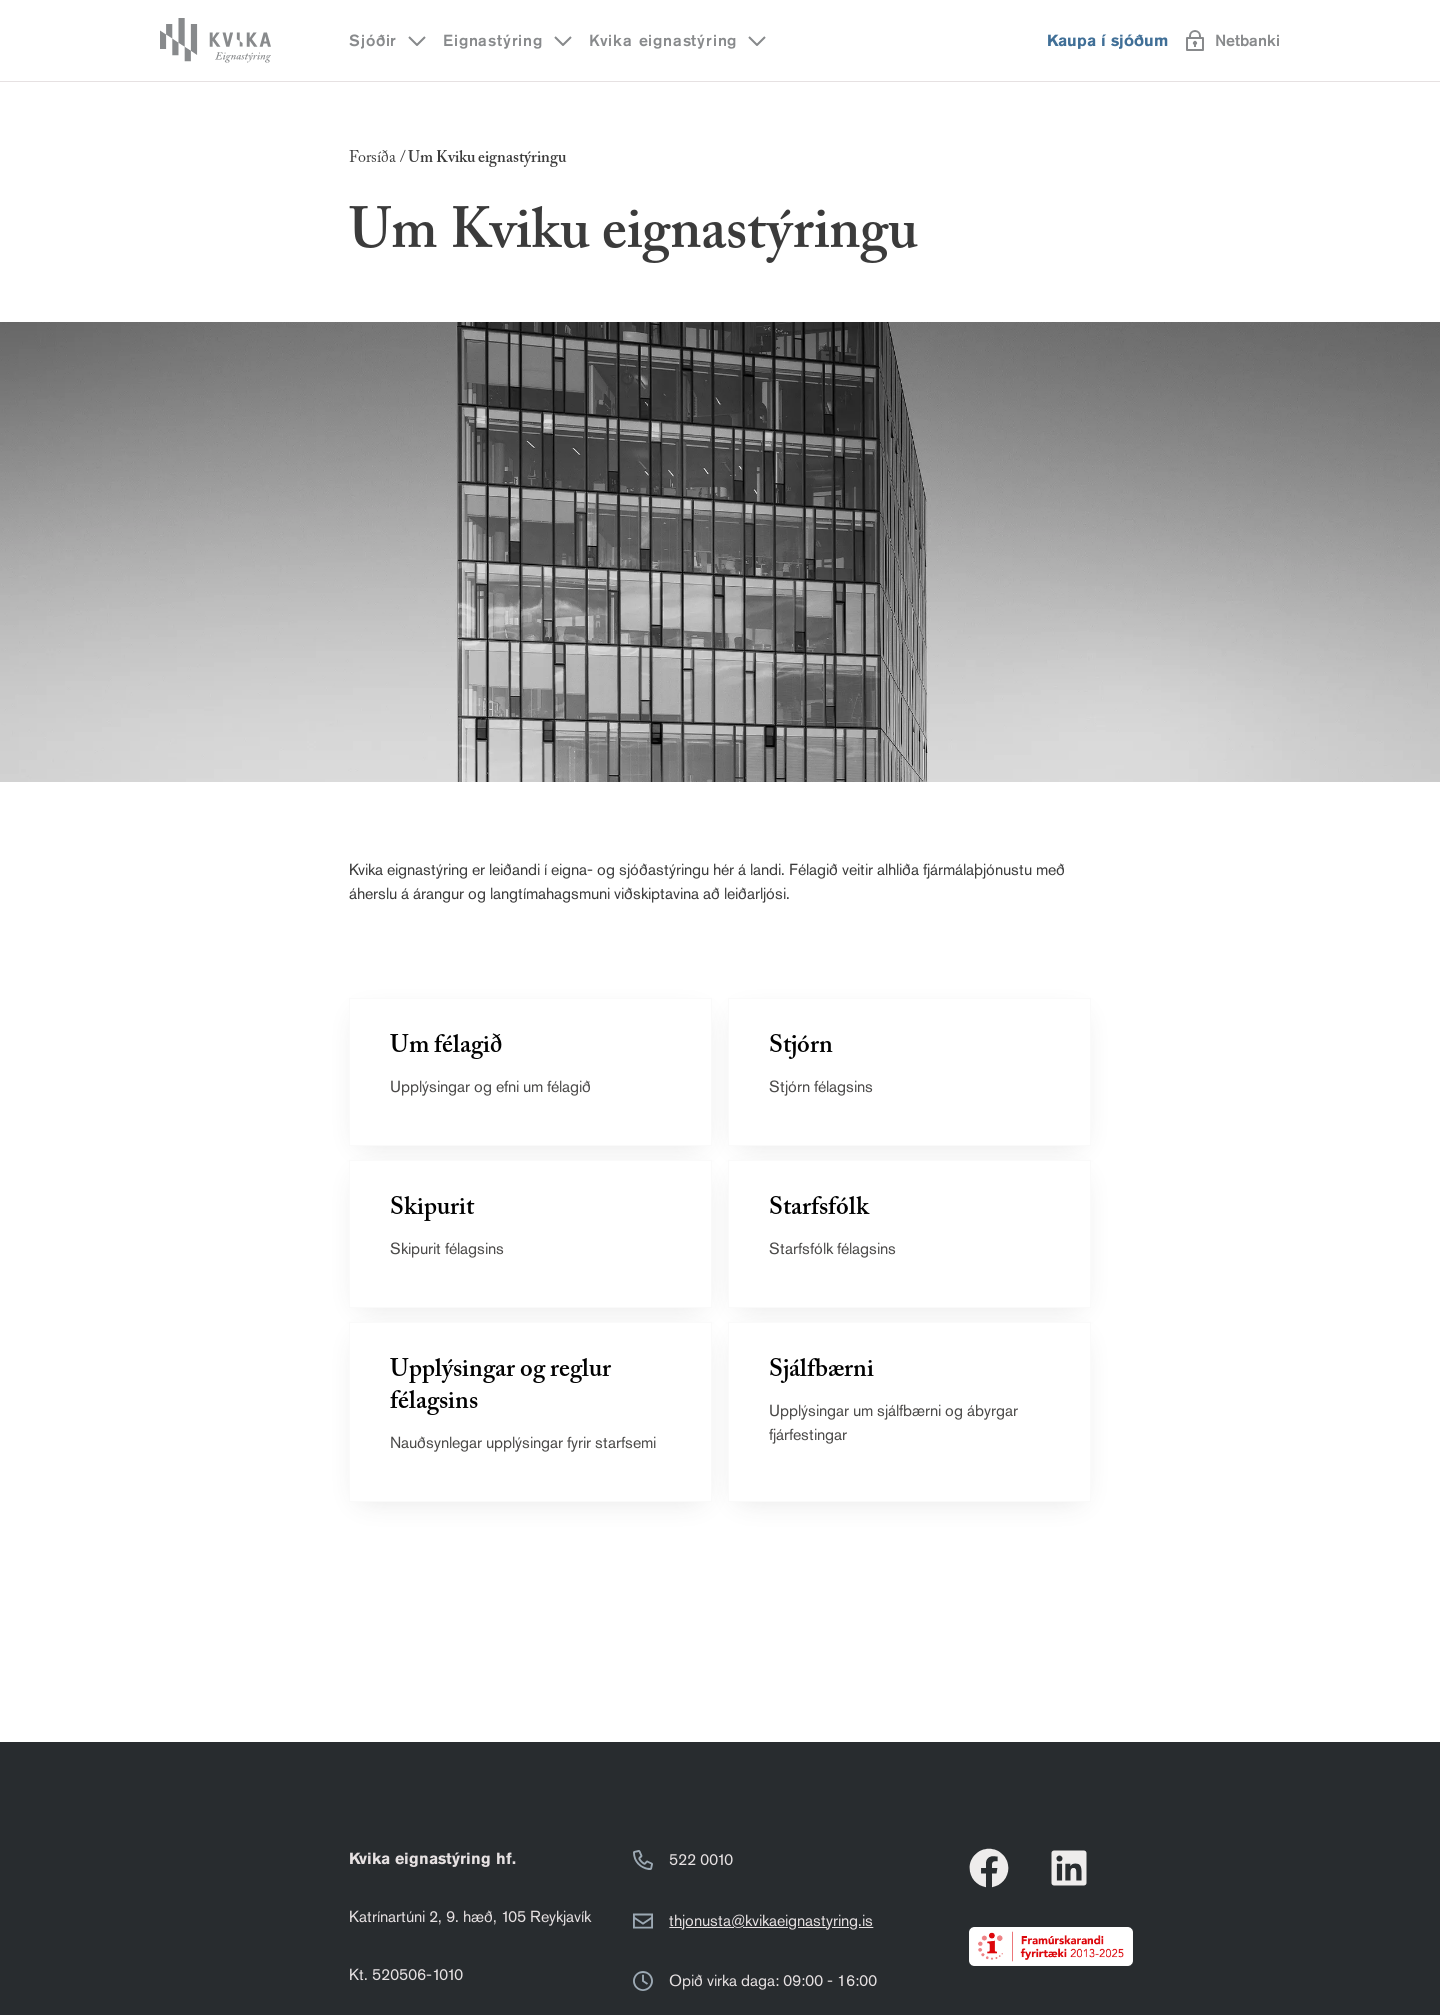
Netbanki (1233, 40)
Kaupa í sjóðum (1107, 40)
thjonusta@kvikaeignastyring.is (771, 1920)
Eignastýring (509, 41)
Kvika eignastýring (679, 41)
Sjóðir (389, 41)
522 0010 (701, 1859)
